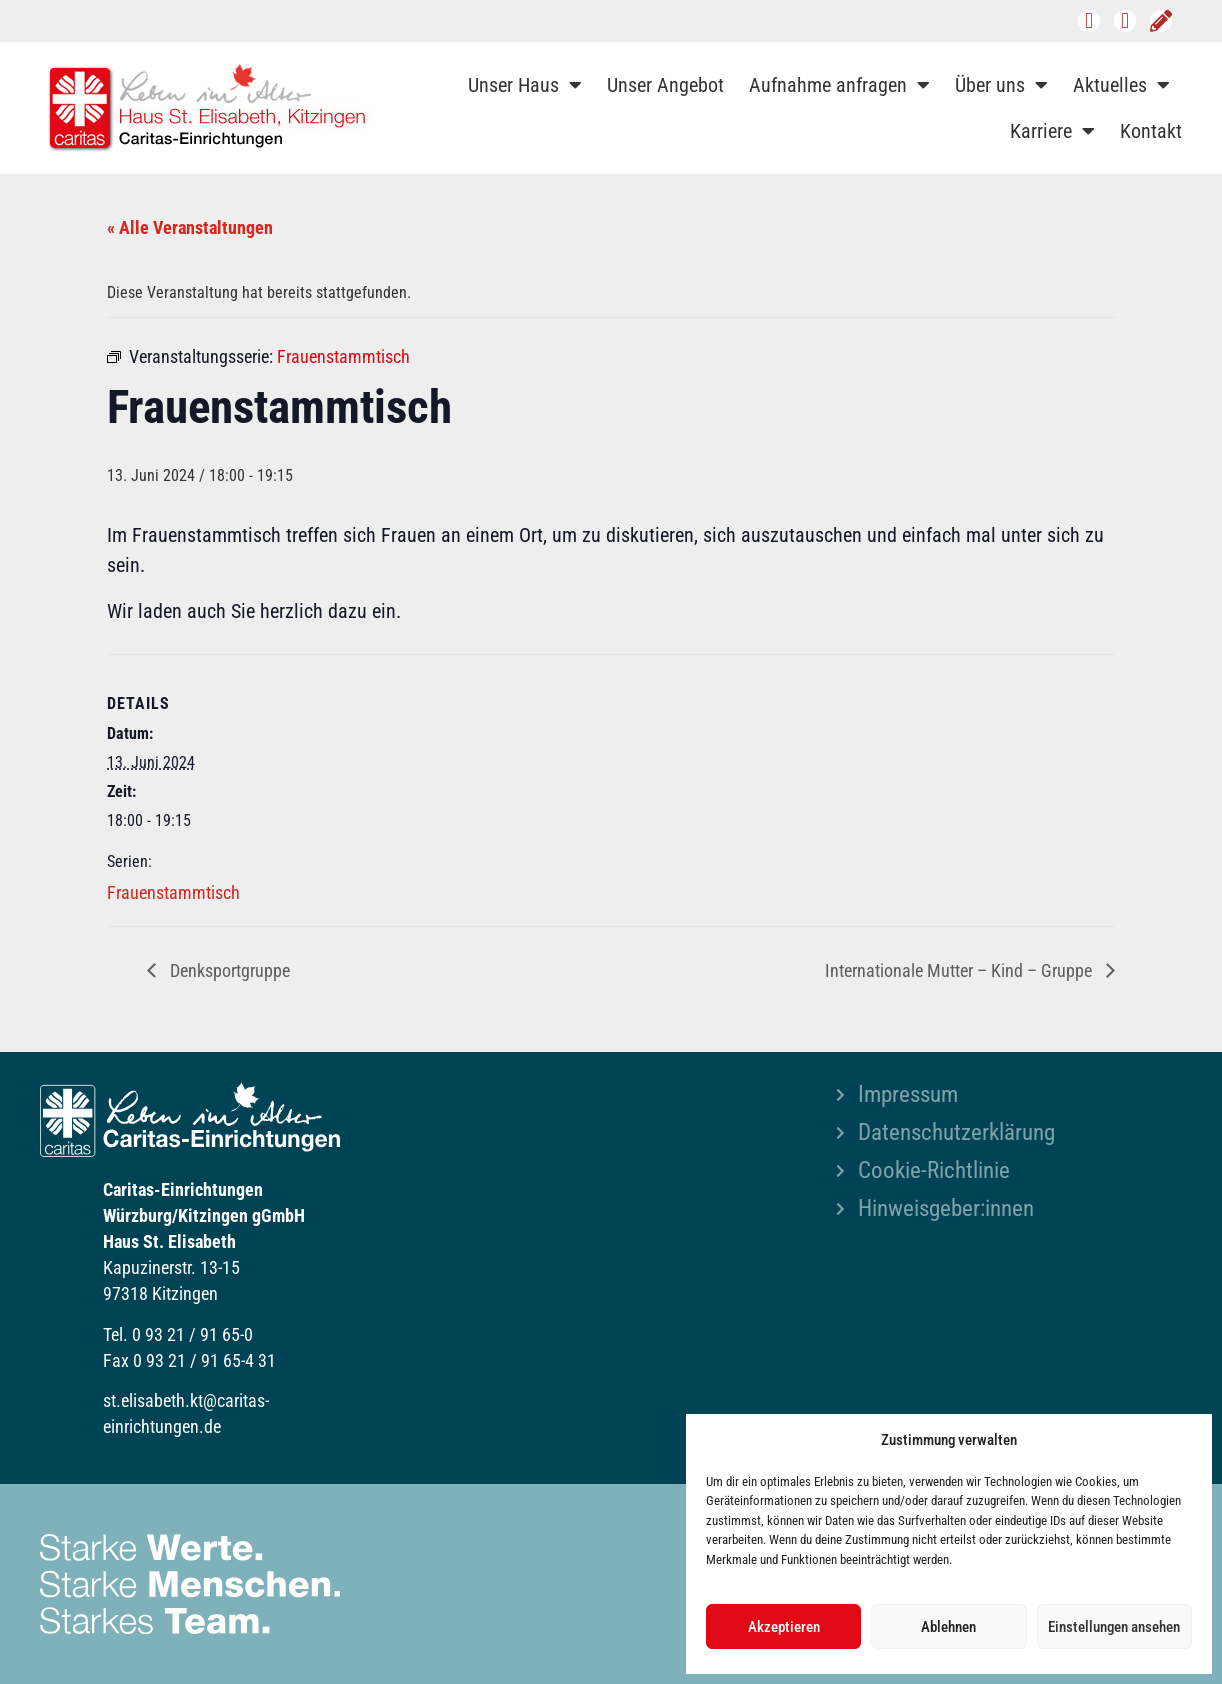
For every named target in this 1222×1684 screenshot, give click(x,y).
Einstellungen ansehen (1114, 1627)
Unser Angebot (665, 85)
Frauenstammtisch (173, 892)
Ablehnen (948, 1627)
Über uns (1001, 85)
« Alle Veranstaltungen (190, 227)
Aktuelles (1121, 85)
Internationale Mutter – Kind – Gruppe (960, 970)
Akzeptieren (784, 1627)
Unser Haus (525, 85)
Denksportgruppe (228, 970)
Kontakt (1151, 131)
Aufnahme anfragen (839, 85)
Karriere (1052, 131)
